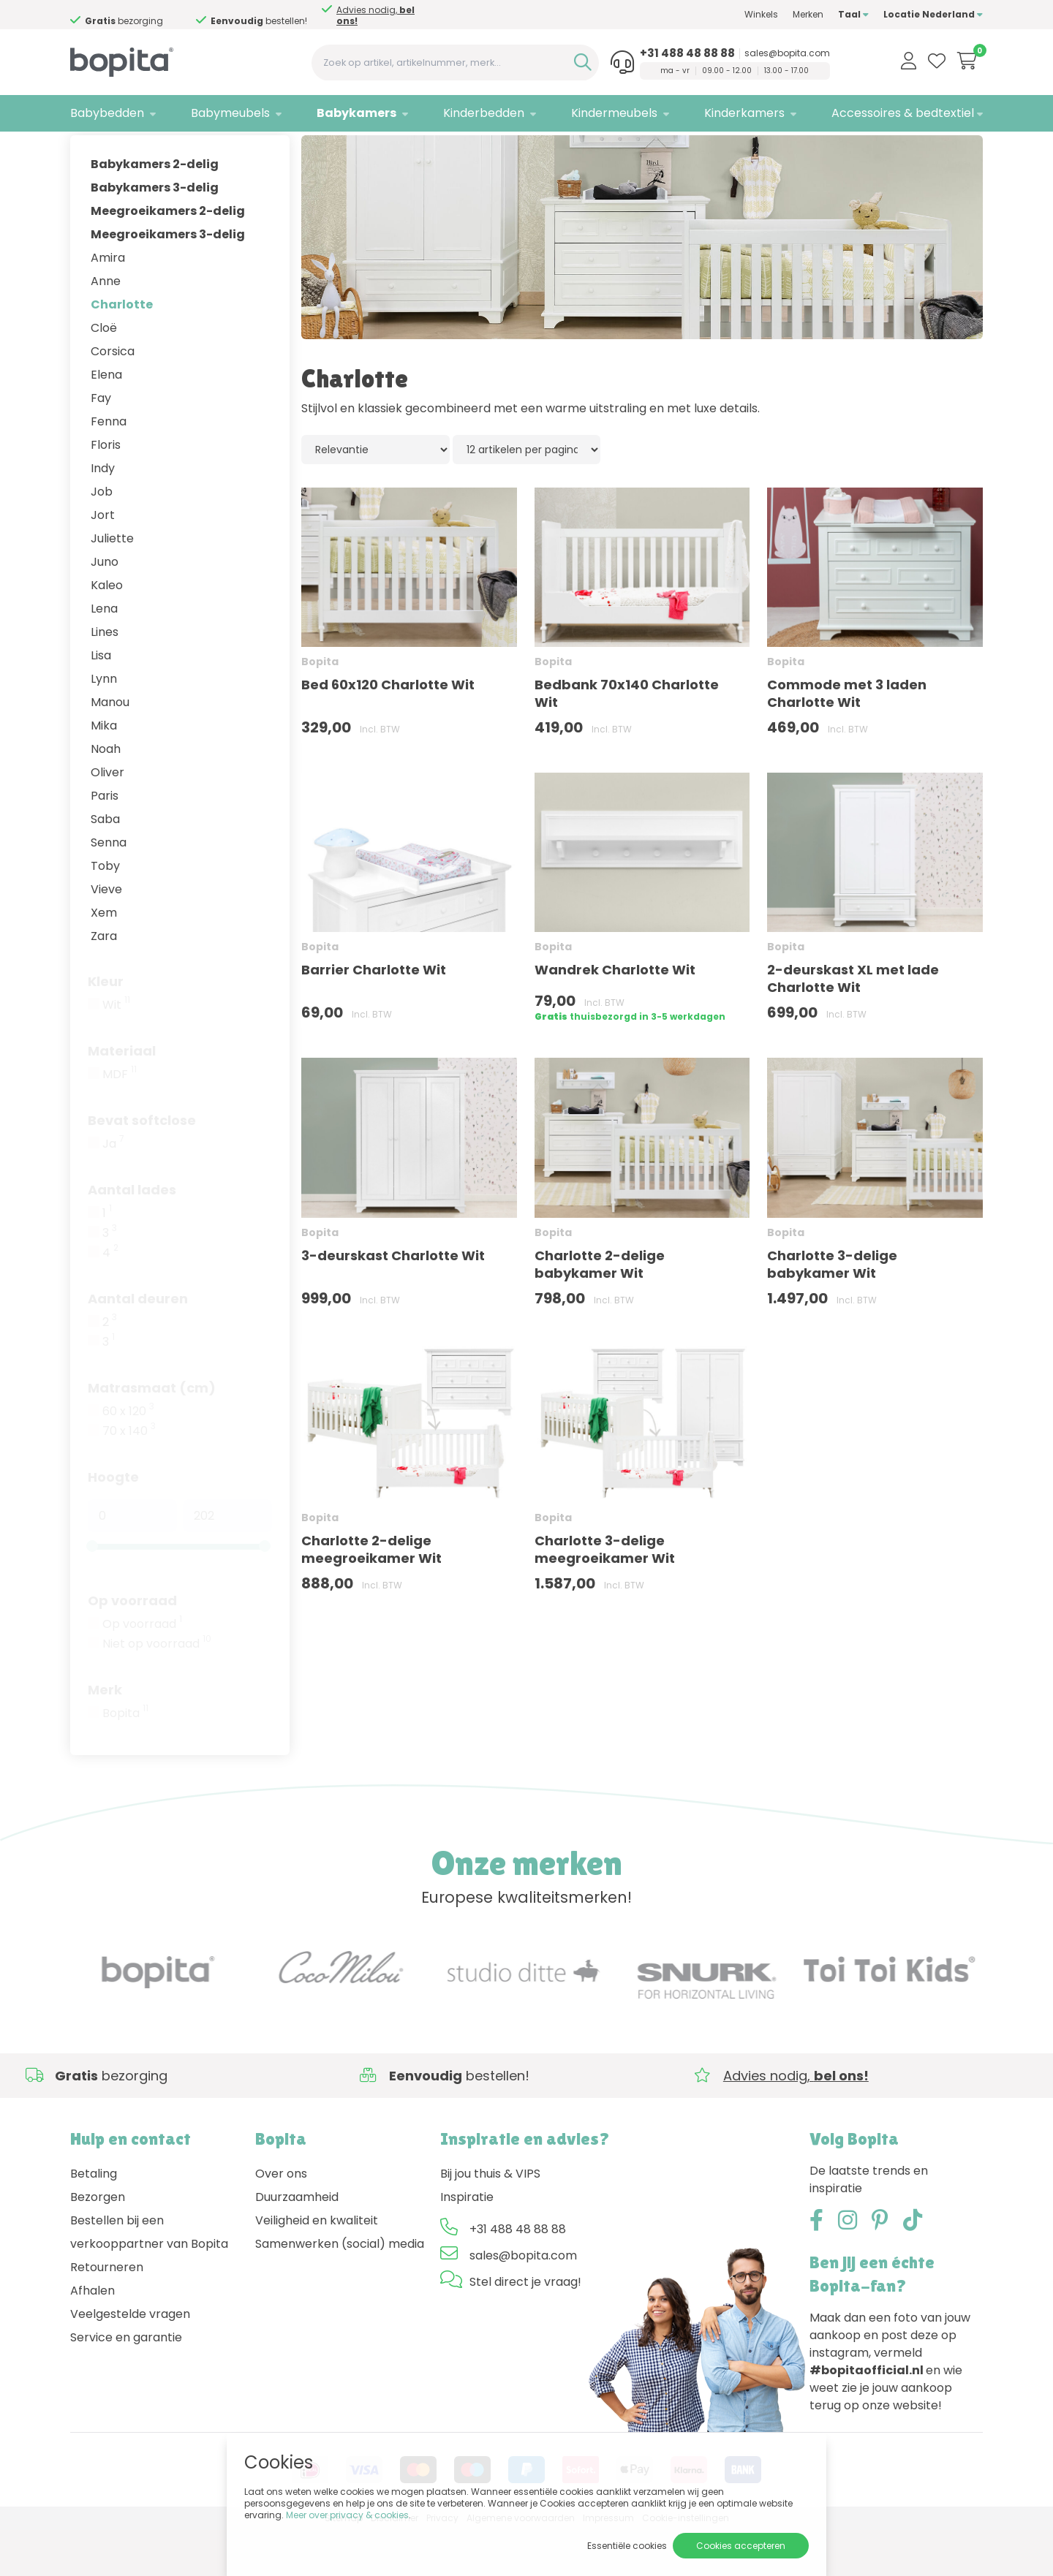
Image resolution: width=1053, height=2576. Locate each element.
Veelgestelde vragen (130, 2359)
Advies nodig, (132, 15)
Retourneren (106, 2312)
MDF (119, 1120)
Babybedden (107, 113)
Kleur (106, 1027)
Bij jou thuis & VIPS (490, 2219)
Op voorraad (132, 1646)
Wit (116, 1050)
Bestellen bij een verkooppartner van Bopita (149, 2277)
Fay (101, 443)
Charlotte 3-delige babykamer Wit (832, 1309)
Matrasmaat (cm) (152, 1433)
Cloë (104, 373)
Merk (105, 1735)
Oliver (107, 817)
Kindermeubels (614, 113)
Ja (113, 1189)
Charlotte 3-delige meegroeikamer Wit (605, 1595)
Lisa (101, 700)
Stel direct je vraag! (525, 2327)
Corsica (113, 396)
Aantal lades (132, 1235)
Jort (103, 560)
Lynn (104, 724)
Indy (103, 513)
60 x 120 (128, 1457)
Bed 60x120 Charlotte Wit (388, 730)
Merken (808, 14)
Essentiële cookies (627, 2545)
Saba (105, 864)
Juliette (112, 583)
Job (102, 537)
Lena (104, 653)
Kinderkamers (744, 113)
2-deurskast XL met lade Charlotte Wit (853, 1024)
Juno (104, 607)
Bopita (125, 1758)
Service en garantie (126, 2382)
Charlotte (122, 349)
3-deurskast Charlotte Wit (393, 1301)
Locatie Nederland (933, 14)
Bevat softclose (142, 1165)
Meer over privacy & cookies (347, 2515)
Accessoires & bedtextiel (902, 113)
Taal (853, 14)
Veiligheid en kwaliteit (316, 2265)
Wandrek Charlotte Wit (615, 1016)
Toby (105, 911)
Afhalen (92, 2335)
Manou (110, 747)
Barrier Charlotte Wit (373, 1016)
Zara (104, 981)
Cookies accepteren (740, 2545)
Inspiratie (467, 2242)
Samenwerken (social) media (339, 2289)
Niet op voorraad (156, 1689)
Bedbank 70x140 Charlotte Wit (627, 739)
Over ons (281, 2219)
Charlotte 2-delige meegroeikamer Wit (371, 1595)
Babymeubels (230, 113)
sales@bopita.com (787, 53)
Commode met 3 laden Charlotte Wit (846, 739)
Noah (106, 794)
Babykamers (356, 113)
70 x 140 (129, 1476)
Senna (109, 887)
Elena (106, 420)
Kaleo (107, 630)
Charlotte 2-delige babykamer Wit (600, 1309)
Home (84, 150)
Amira (108, 303)
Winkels (761, 14)
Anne (106, 326)
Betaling (93, 2219)
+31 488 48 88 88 (687, 53)
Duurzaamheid (297, 2242)
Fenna (109, 466)
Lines (104, 677)
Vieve (106, 934)
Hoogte (113, 1522)
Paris (104, 841)
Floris (106, 490)
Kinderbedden (483, 113)
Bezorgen (97, 2242)
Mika (104, 770)
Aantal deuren (138, 1344)
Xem (104, 958)
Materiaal (122, 1096)
